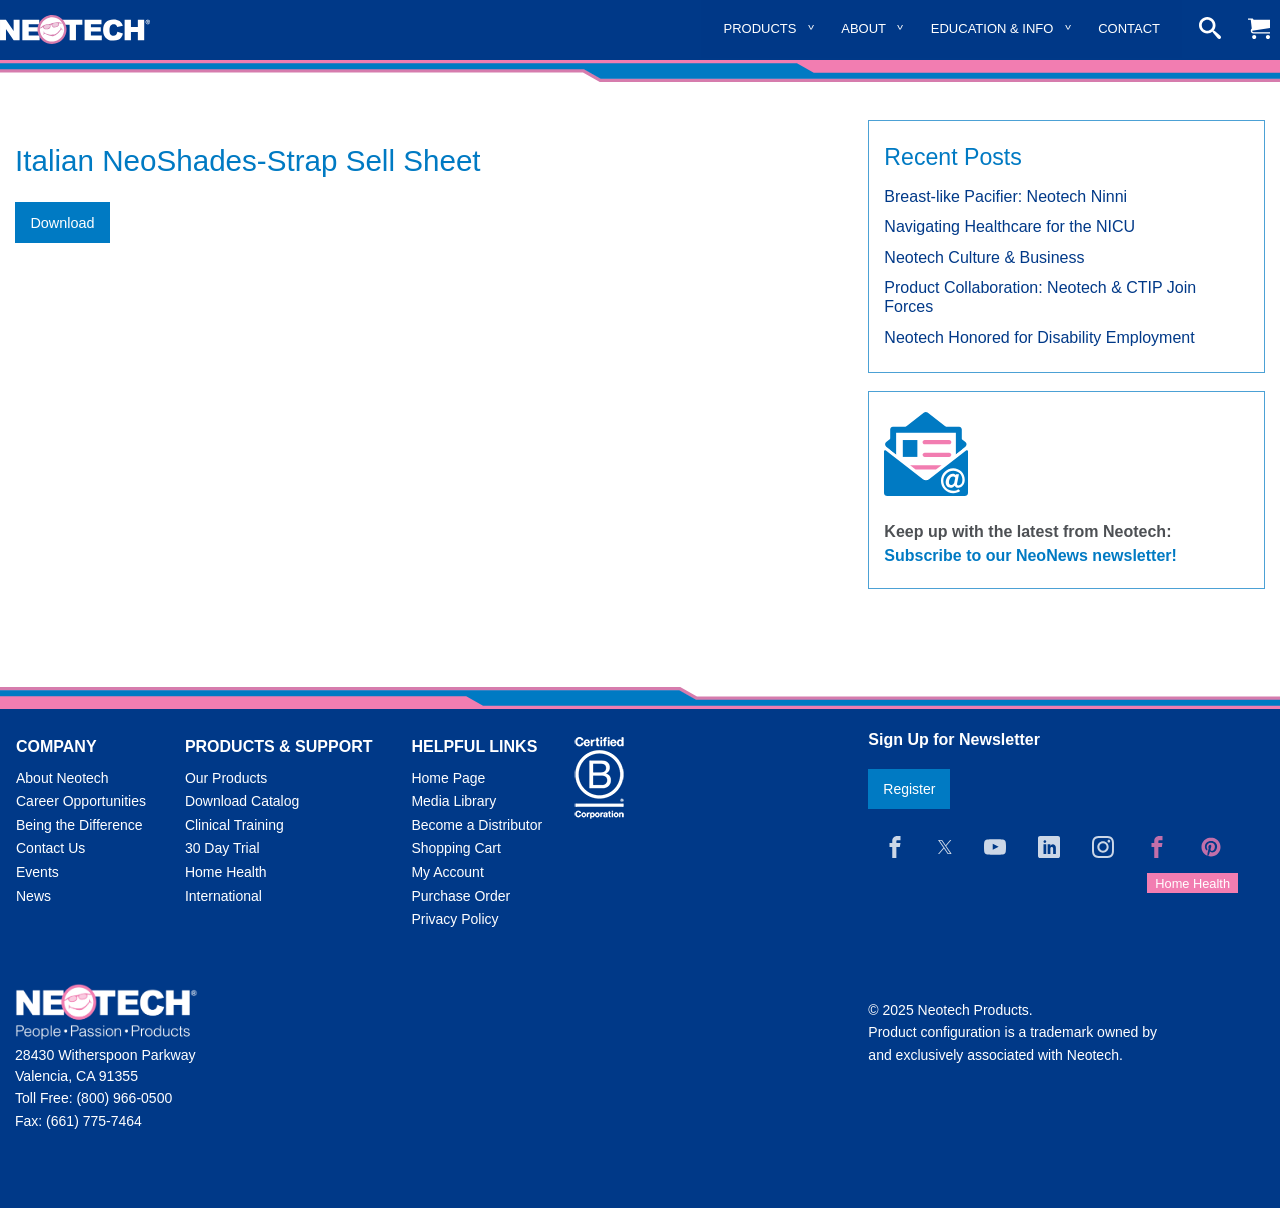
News (33, 896)
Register (909, 789)
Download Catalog (242, 801)
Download (62, 223)
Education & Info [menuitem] (992, 28)
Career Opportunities (81, 801)
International (223, 896)
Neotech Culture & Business (984, 257)
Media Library (453, 801)
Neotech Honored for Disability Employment (1039, 337)
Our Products (226, 778)
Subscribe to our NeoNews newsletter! (1030, 555)
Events (37, 872)
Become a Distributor (476, 825)
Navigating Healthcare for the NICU (1009, 226)
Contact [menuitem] (1129, 28)
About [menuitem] (863, 28)
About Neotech (62, 778)
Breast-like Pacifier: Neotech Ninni (1005, 196)
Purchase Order (460, 896)
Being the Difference (79, 825)
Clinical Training (234, 825)
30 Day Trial (222, 848)
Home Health (226, 872)
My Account (447, 872)
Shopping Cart (456, 848)
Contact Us (50, 848)
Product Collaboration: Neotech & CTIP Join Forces (1040, 297)
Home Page (448, 778)
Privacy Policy (454, 919)
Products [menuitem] (760, 28)
